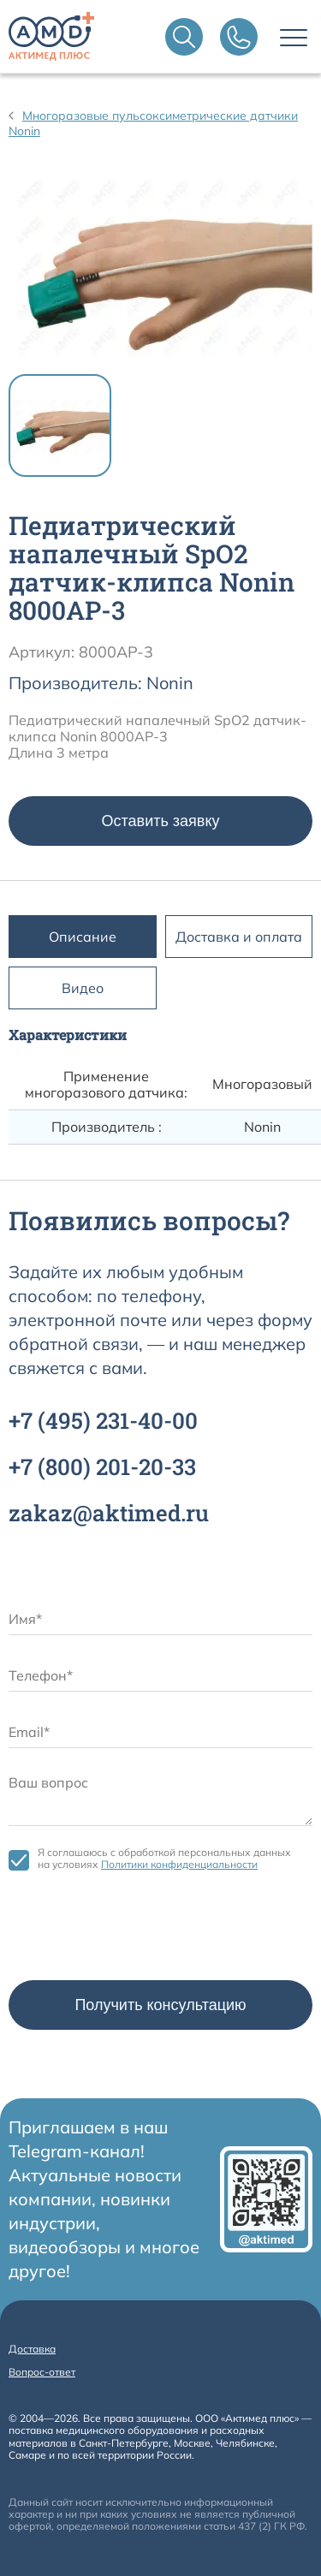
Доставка (32, 2348)
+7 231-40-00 (103, 1420)
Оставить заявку (161, 821)
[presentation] (139, 1929)
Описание (82, 936)
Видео (83, 987)
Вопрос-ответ (42, 2371)
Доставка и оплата (238, 936)
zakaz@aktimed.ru (109, 1512)
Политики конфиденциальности (179, 1864)
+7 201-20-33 (102, 1466)
